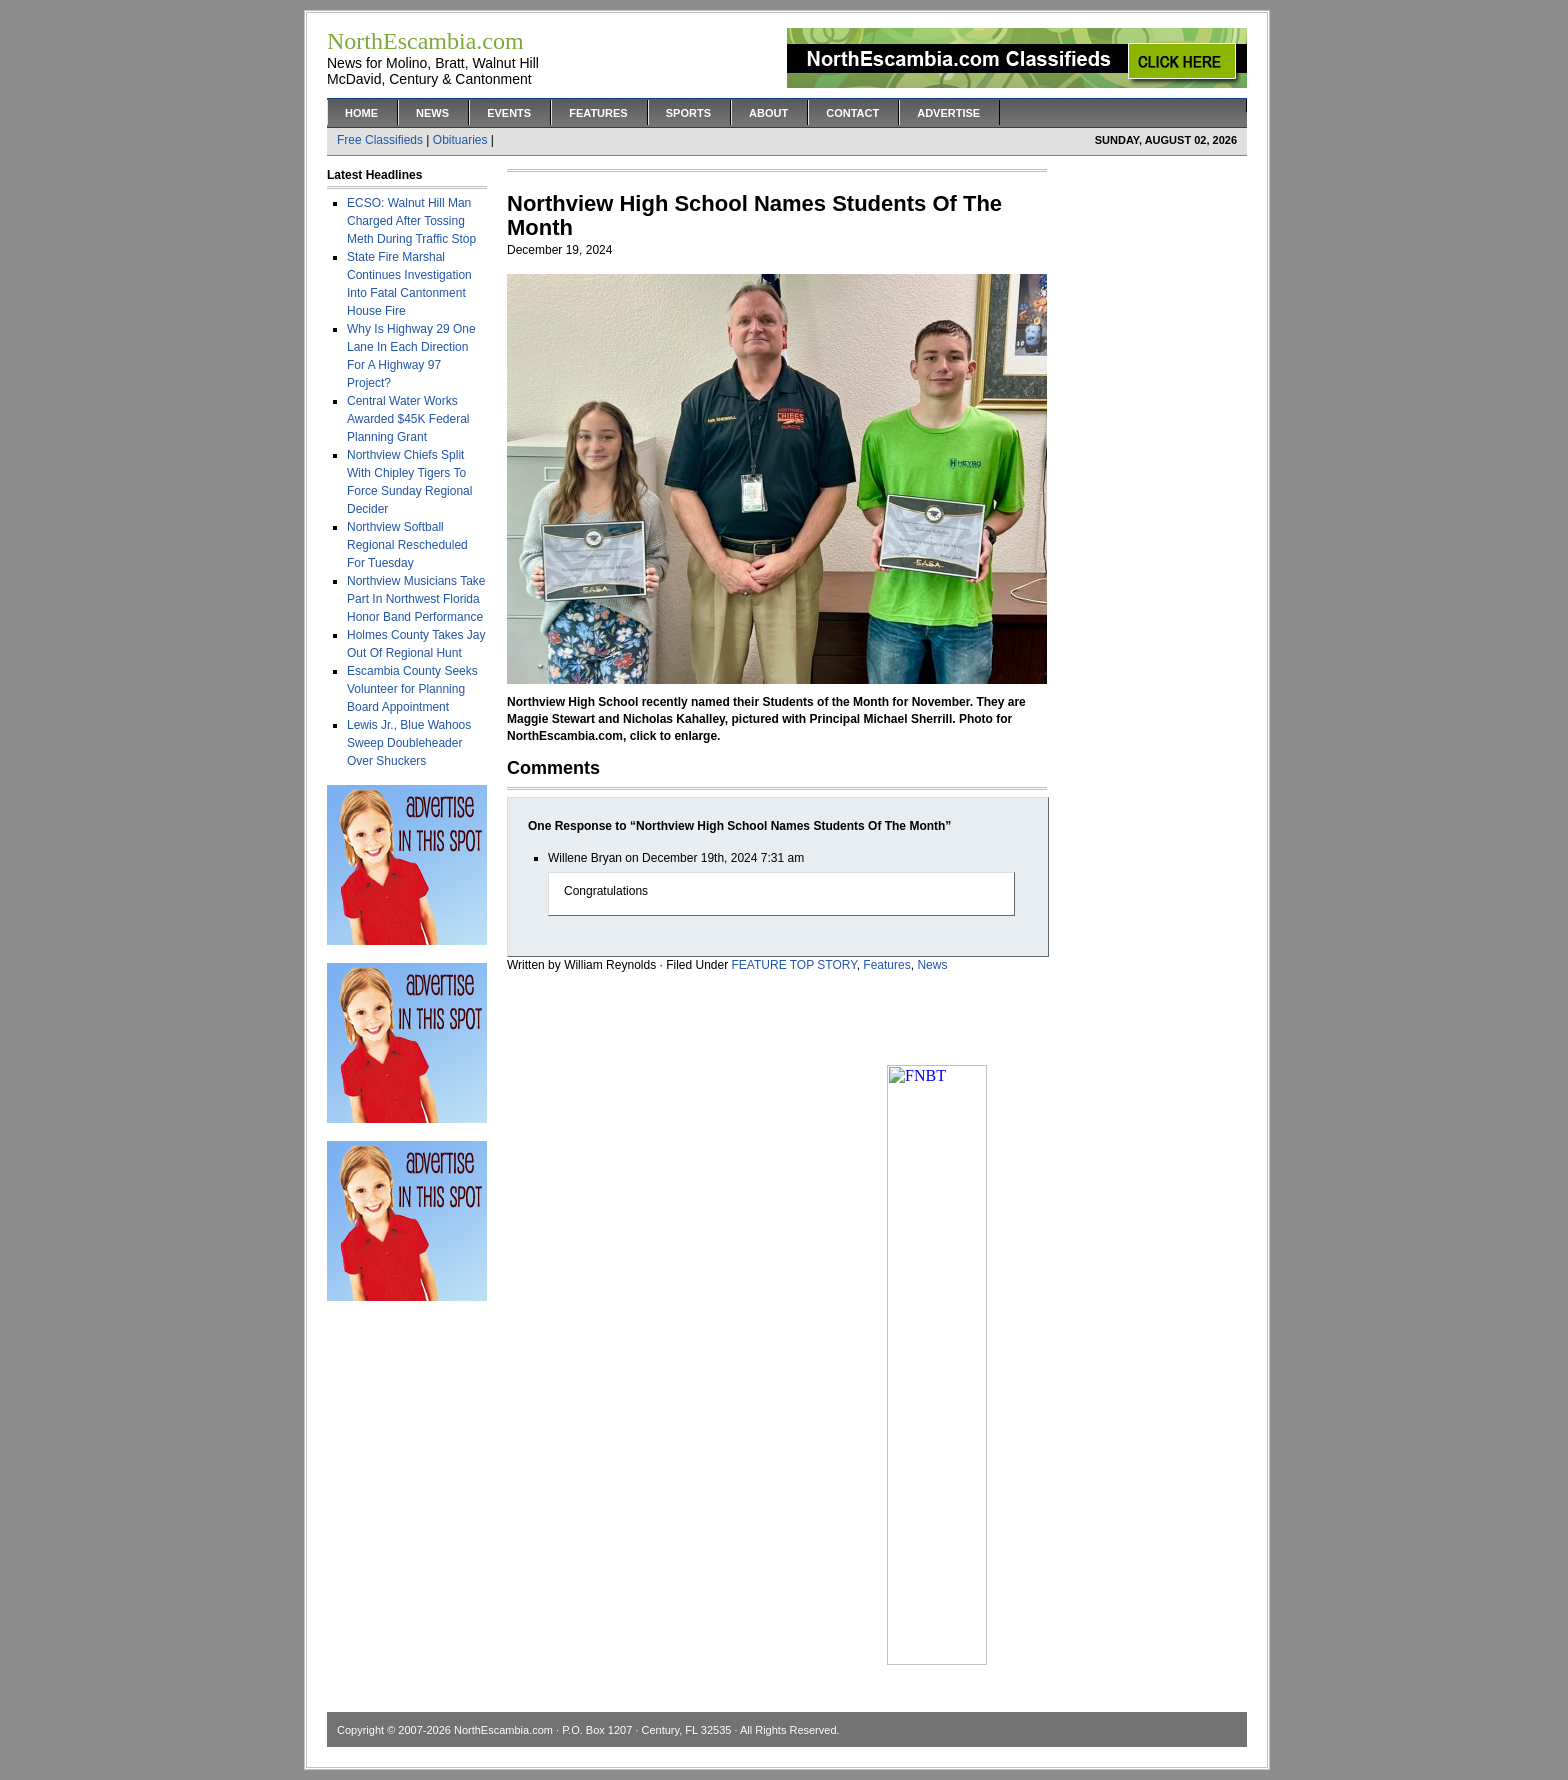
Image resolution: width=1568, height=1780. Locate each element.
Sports (688, 113)
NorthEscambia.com (503, 1730)
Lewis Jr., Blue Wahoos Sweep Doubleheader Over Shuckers (409, 743)
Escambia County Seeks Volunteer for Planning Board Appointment (412, 689)
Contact (852, 113)
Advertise (948, 113)
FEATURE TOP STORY (794, 965)
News (432, 113)
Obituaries (460, 140)
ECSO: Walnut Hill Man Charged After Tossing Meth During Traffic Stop (411, 221)
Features (598, 113)
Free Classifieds (380, 140)
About (768, 113)
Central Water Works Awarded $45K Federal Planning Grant (408, 419)
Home (361, 113)
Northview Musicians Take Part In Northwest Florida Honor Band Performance (416, 599)
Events (509, 113)
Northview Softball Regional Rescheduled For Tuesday (407, 545)
